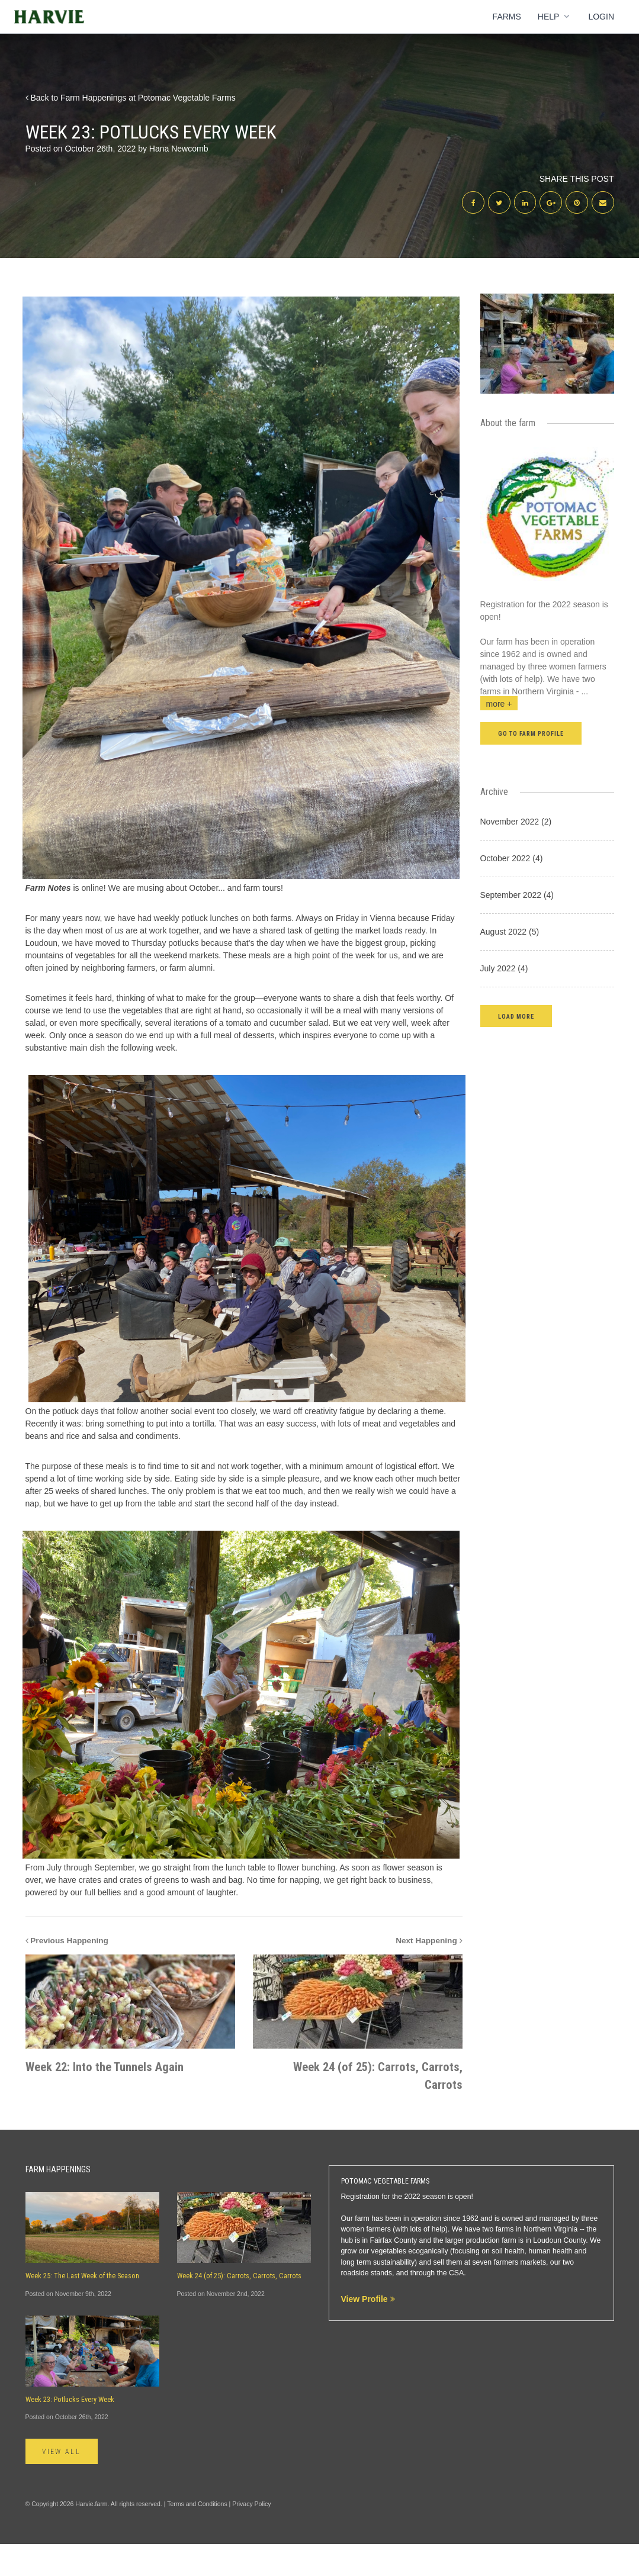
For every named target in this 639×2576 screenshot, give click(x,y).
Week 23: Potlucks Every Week (69, 2431)
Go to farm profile (531, 735)
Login (601, 16)
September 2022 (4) (517, 896)
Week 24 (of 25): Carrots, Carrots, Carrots (239, 2307)
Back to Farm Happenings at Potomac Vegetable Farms (130, 97)
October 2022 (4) (511, 859)
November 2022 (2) (516, 822)
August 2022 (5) (510, 933)
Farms (507, 16)
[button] (516, 1017)
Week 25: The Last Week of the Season (82, 2307)
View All (63, 2483)
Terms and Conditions (197, 2535)
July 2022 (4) (504, 969)
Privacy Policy (251, 2535)
